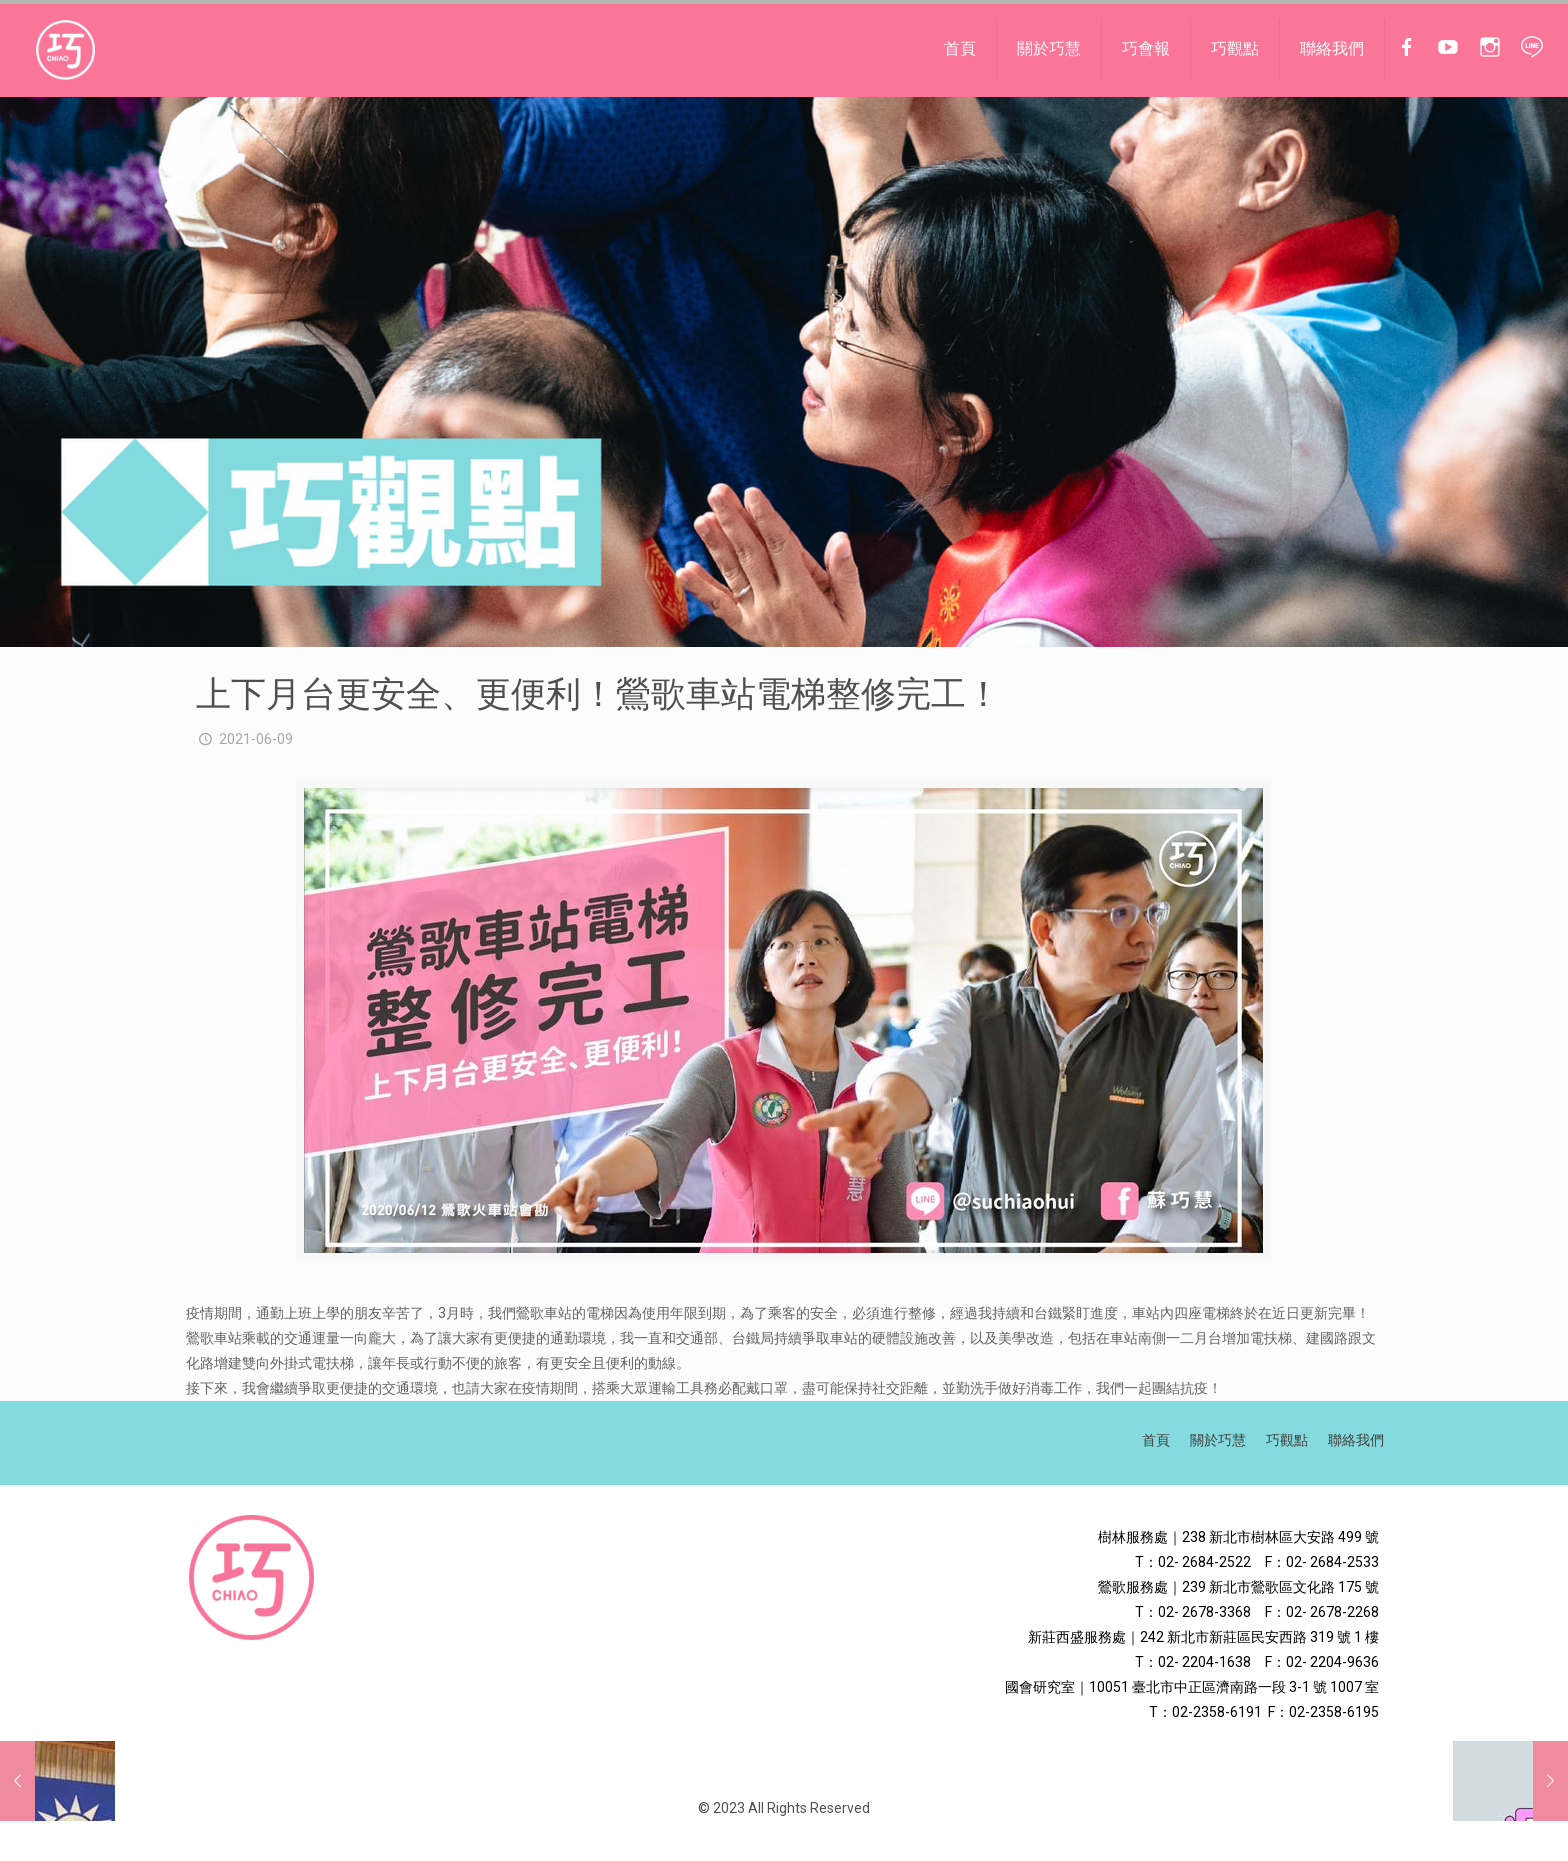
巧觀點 (1287, 1440)
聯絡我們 (1356, 1440)
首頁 (1156, 1440)
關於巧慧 (1218, 1440)
